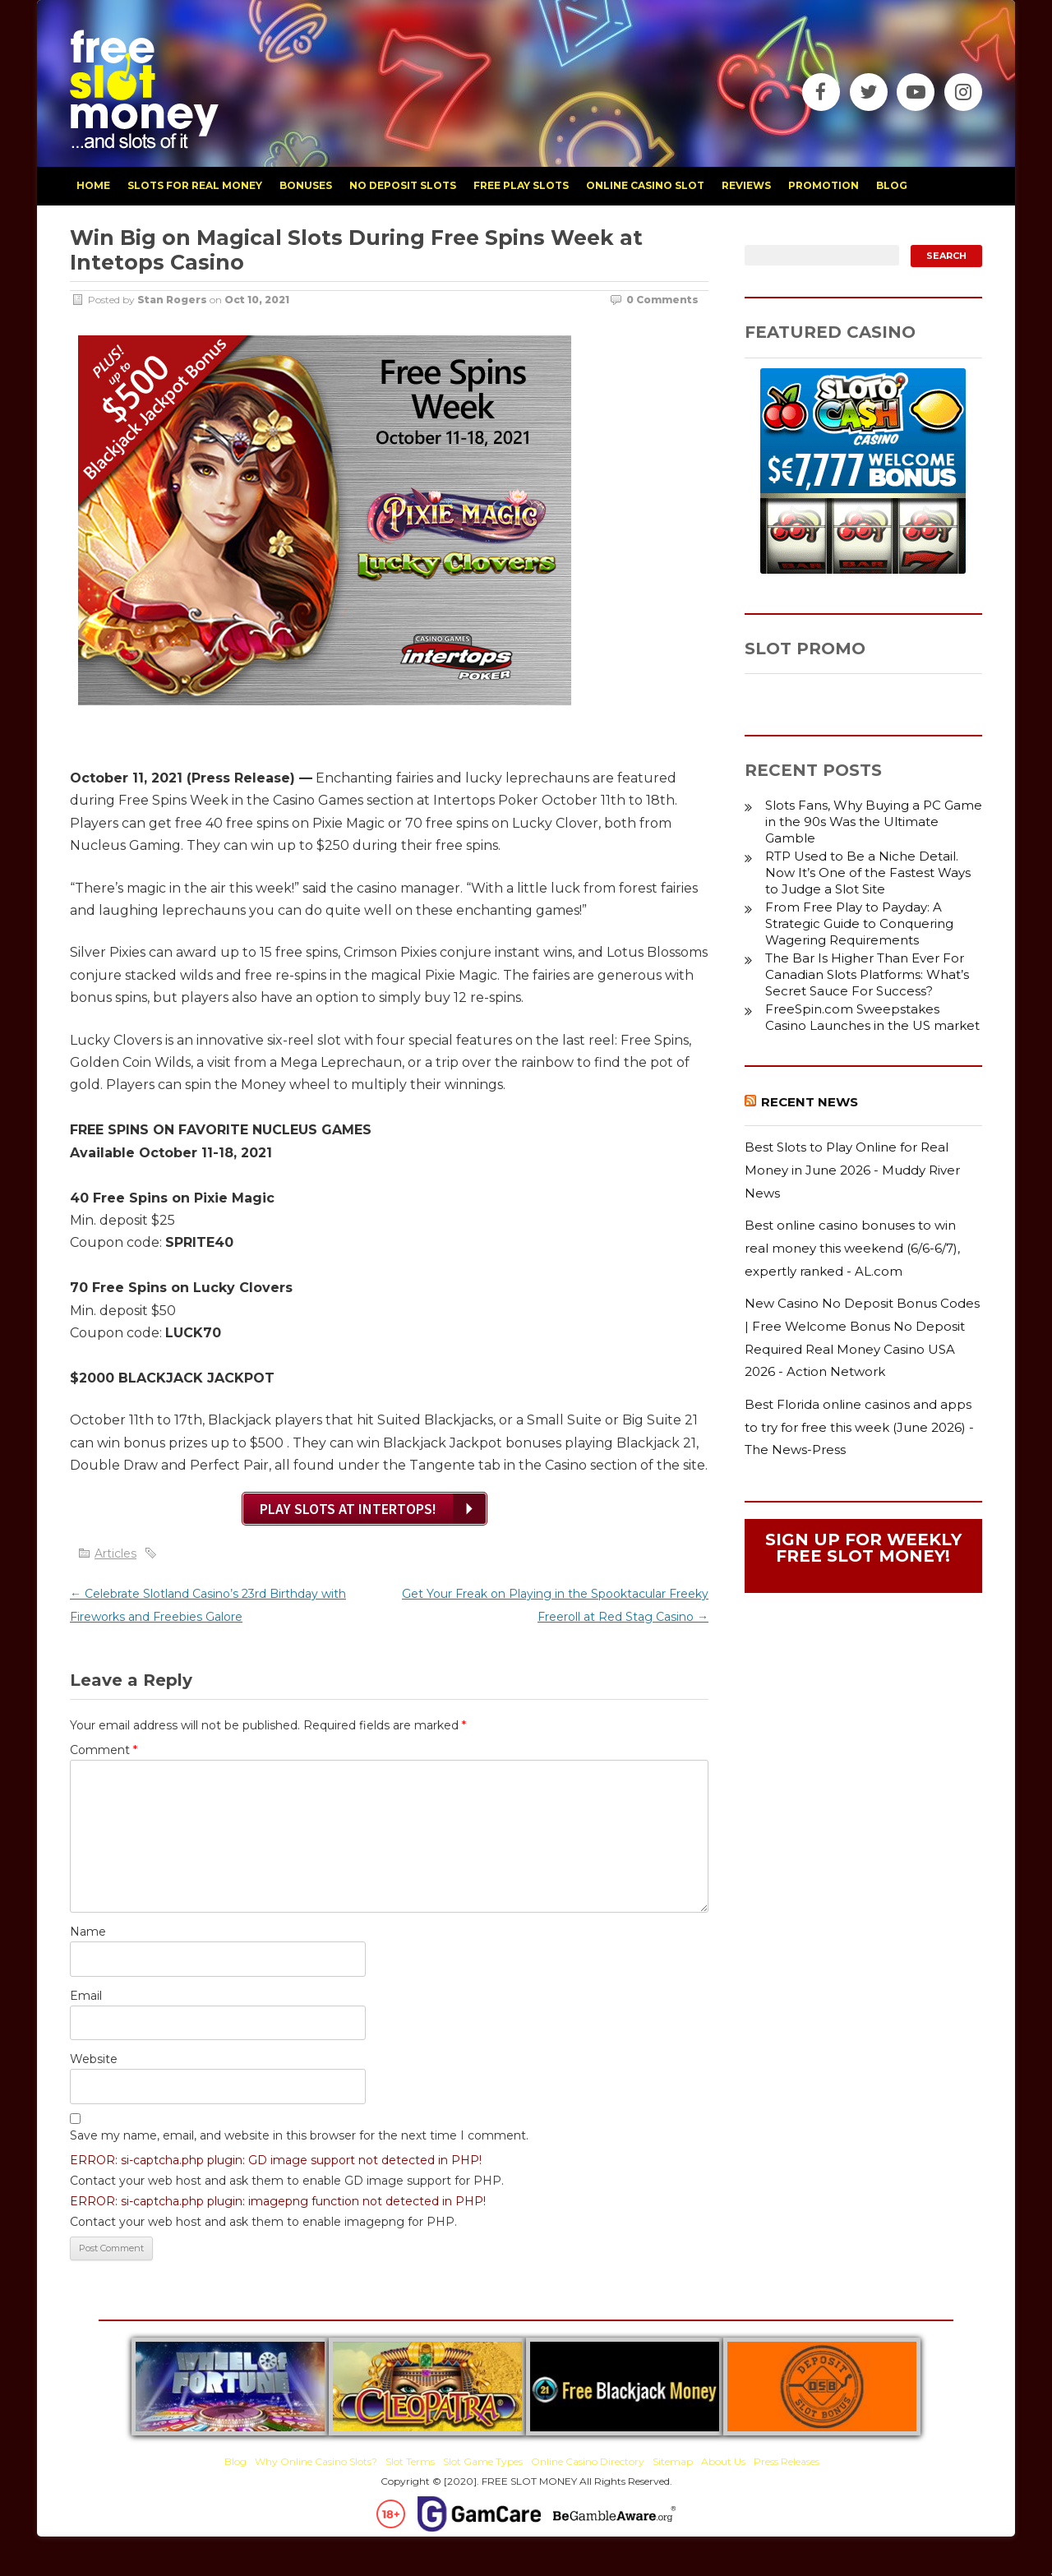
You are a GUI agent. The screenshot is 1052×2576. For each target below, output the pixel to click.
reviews (746, 185)
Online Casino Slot (645, 185)
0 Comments (662, 299)
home (93, 185)
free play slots (521, 185)
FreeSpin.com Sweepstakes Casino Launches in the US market (872, 1017)
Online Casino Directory (587, 2461)
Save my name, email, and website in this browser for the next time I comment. (299, 2135)
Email (86, 1995)
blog (891, 185)
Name (88, 1931)
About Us (723, 2461)
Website (94, 2059)
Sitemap (673, 2461)
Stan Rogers (172, 299)
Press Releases (786, 2461)
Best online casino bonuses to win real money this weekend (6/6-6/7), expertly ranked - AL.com (852, 1247)
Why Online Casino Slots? (316, 2461)
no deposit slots (402, 185)
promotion (823, 185)
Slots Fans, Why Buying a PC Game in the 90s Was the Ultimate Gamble (873, 821)
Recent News (809, 1102)
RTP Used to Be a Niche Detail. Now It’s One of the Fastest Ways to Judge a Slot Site (868, 872)
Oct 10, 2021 (256, 299)
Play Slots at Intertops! (348, 1508)
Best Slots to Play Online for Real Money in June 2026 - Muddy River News (852, 1169)
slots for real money (194, 185)
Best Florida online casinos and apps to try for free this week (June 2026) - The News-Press (859, 1426)
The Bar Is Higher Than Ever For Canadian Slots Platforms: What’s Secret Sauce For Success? (867, 974)
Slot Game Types (483, 2461)
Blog (235, 2461)
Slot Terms (410, 2461)
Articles (115, 1553)
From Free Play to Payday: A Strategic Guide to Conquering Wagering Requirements (859, 923)
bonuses (305, 185)
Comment (103, 1750)
